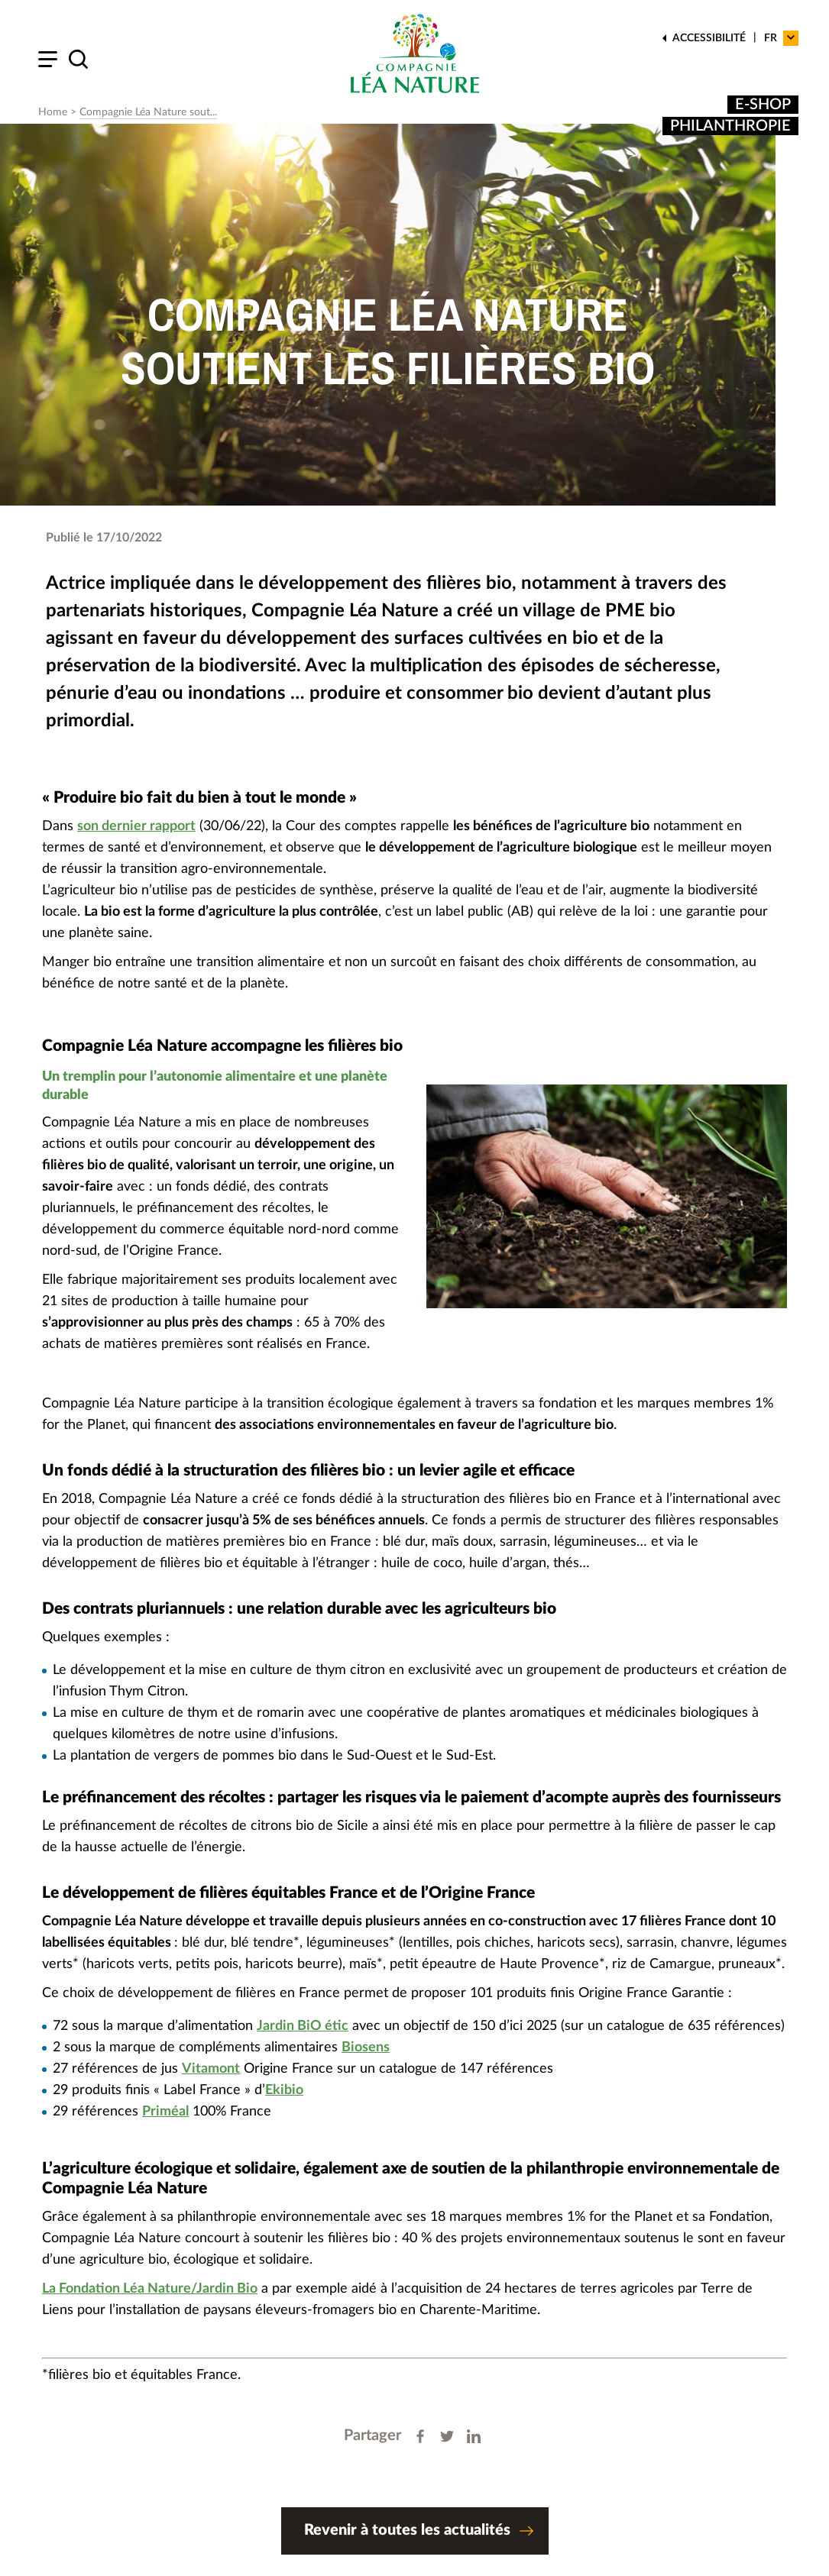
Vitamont (211, 2069)
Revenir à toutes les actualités (418, 2533)
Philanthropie (730, 126)
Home (52, 112)
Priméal (165, 2112)
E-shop (763, 104)
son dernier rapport (136, 826)
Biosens (366, 2047)
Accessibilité (709, 38)
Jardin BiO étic (302, 2026)
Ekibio (284, 2090)
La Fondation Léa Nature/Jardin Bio (149, 2289)
